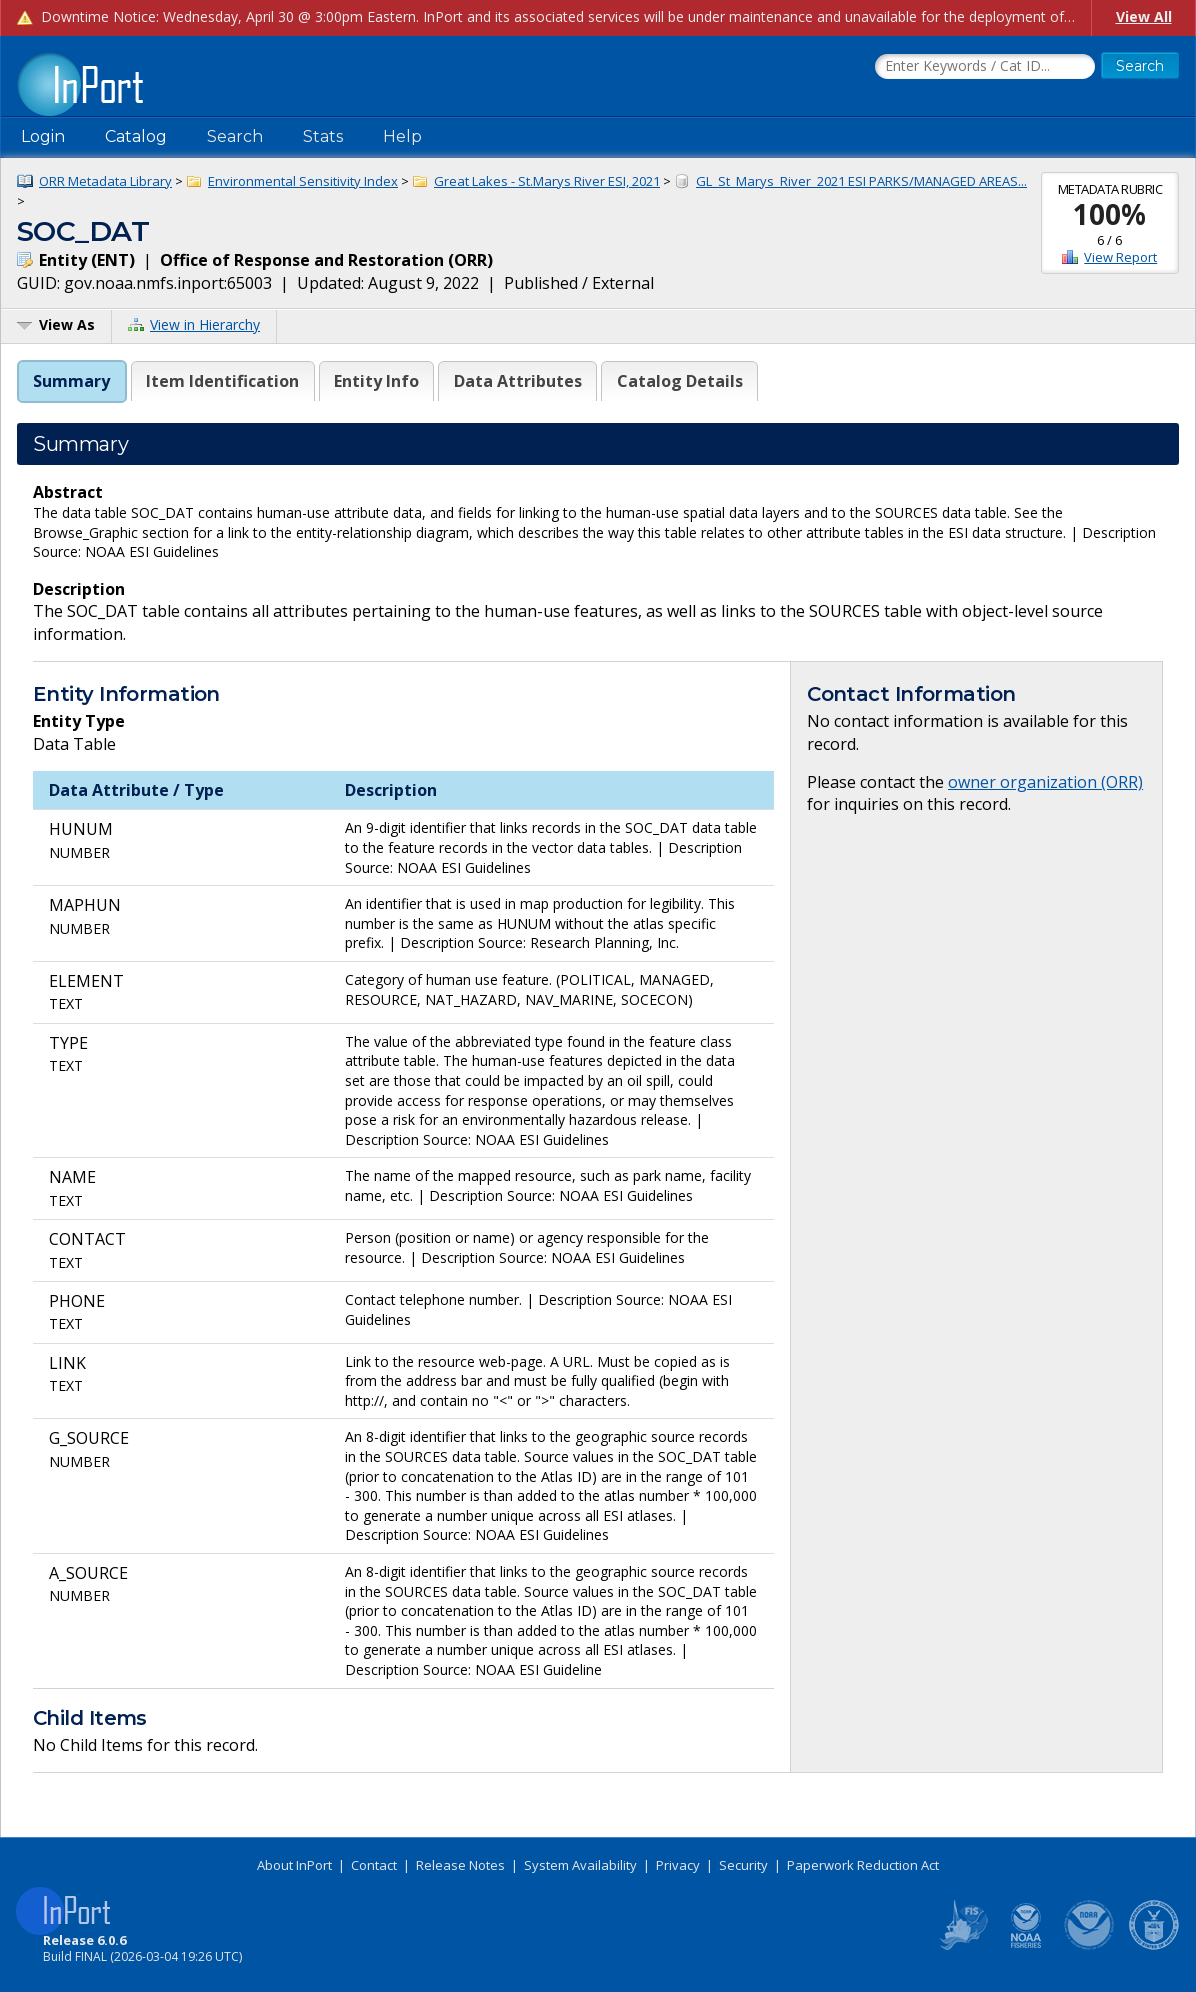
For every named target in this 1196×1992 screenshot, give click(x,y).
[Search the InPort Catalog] (985, 67)
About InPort (294, 1865)
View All (1144, 16)
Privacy (678, 1865)
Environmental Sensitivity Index (303, 181)
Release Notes (460, 1865)
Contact (374, 1865)
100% (1109, 214)
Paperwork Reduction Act (863, 1865)
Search (235, 136)
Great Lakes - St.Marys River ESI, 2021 (547, 181)
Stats (323, 136)
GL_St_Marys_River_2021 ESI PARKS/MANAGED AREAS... (861, 181)
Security (743, 1865)
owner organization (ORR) (1045, 782)
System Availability (580, 1865)
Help (402, 136)
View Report (1120, 257)
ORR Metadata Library (105, 181)
